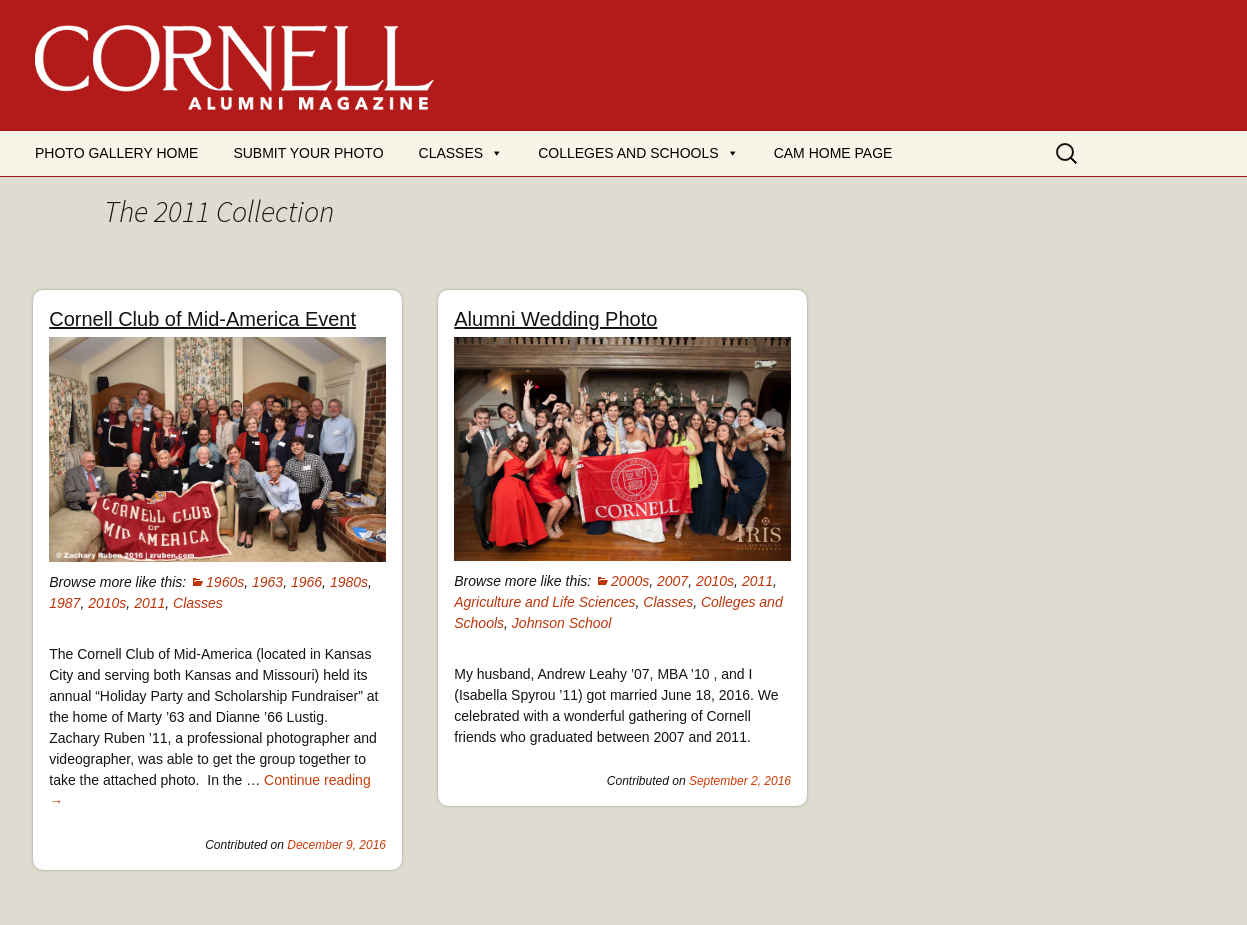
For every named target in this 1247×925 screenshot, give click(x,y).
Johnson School (562, 623)
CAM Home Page (833, 153)
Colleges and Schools (628, 153)
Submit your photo (308, 153)
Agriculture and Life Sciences (544, 602)
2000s (630, 581)
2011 (149, 603)
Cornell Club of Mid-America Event (202, 319)
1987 (64, 603)
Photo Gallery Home (116, 153)
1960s (225, 582)
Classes (451, 153)
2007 (672, 581)
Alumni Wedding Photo (555, 319)
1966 (306, 582)
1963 (267, 582)
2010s (107, 603)
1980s (349, 582)
